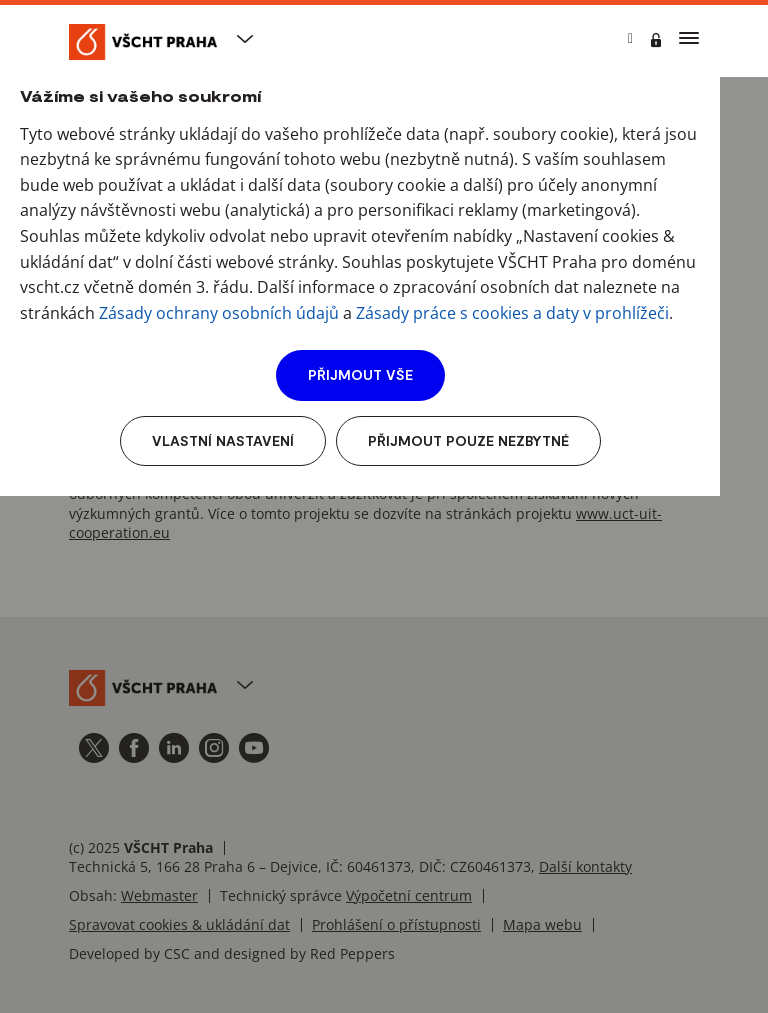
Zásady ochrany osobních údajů (219, 313)
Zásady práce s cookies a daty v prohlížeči (512, 313)
